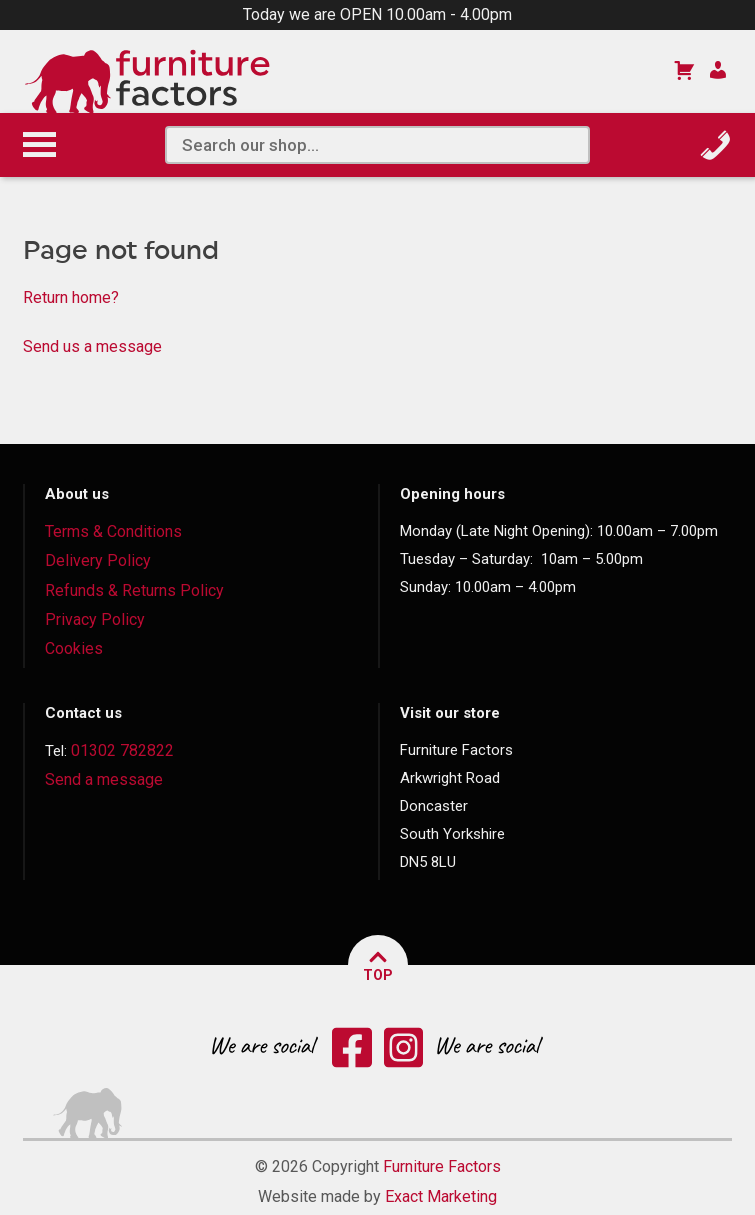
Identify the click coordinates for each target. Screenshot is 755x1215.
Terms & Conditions (113, 531)
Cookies (74, 648)
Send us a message (92, 346)
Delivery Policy (98, 560)
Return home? (71, 297)
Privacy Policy (95, 619)
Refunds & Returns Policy (134, 590)
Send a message (104, 779)
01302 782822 (122, 750)
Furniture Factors (442, 1166)
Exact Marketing (441, 1196)
